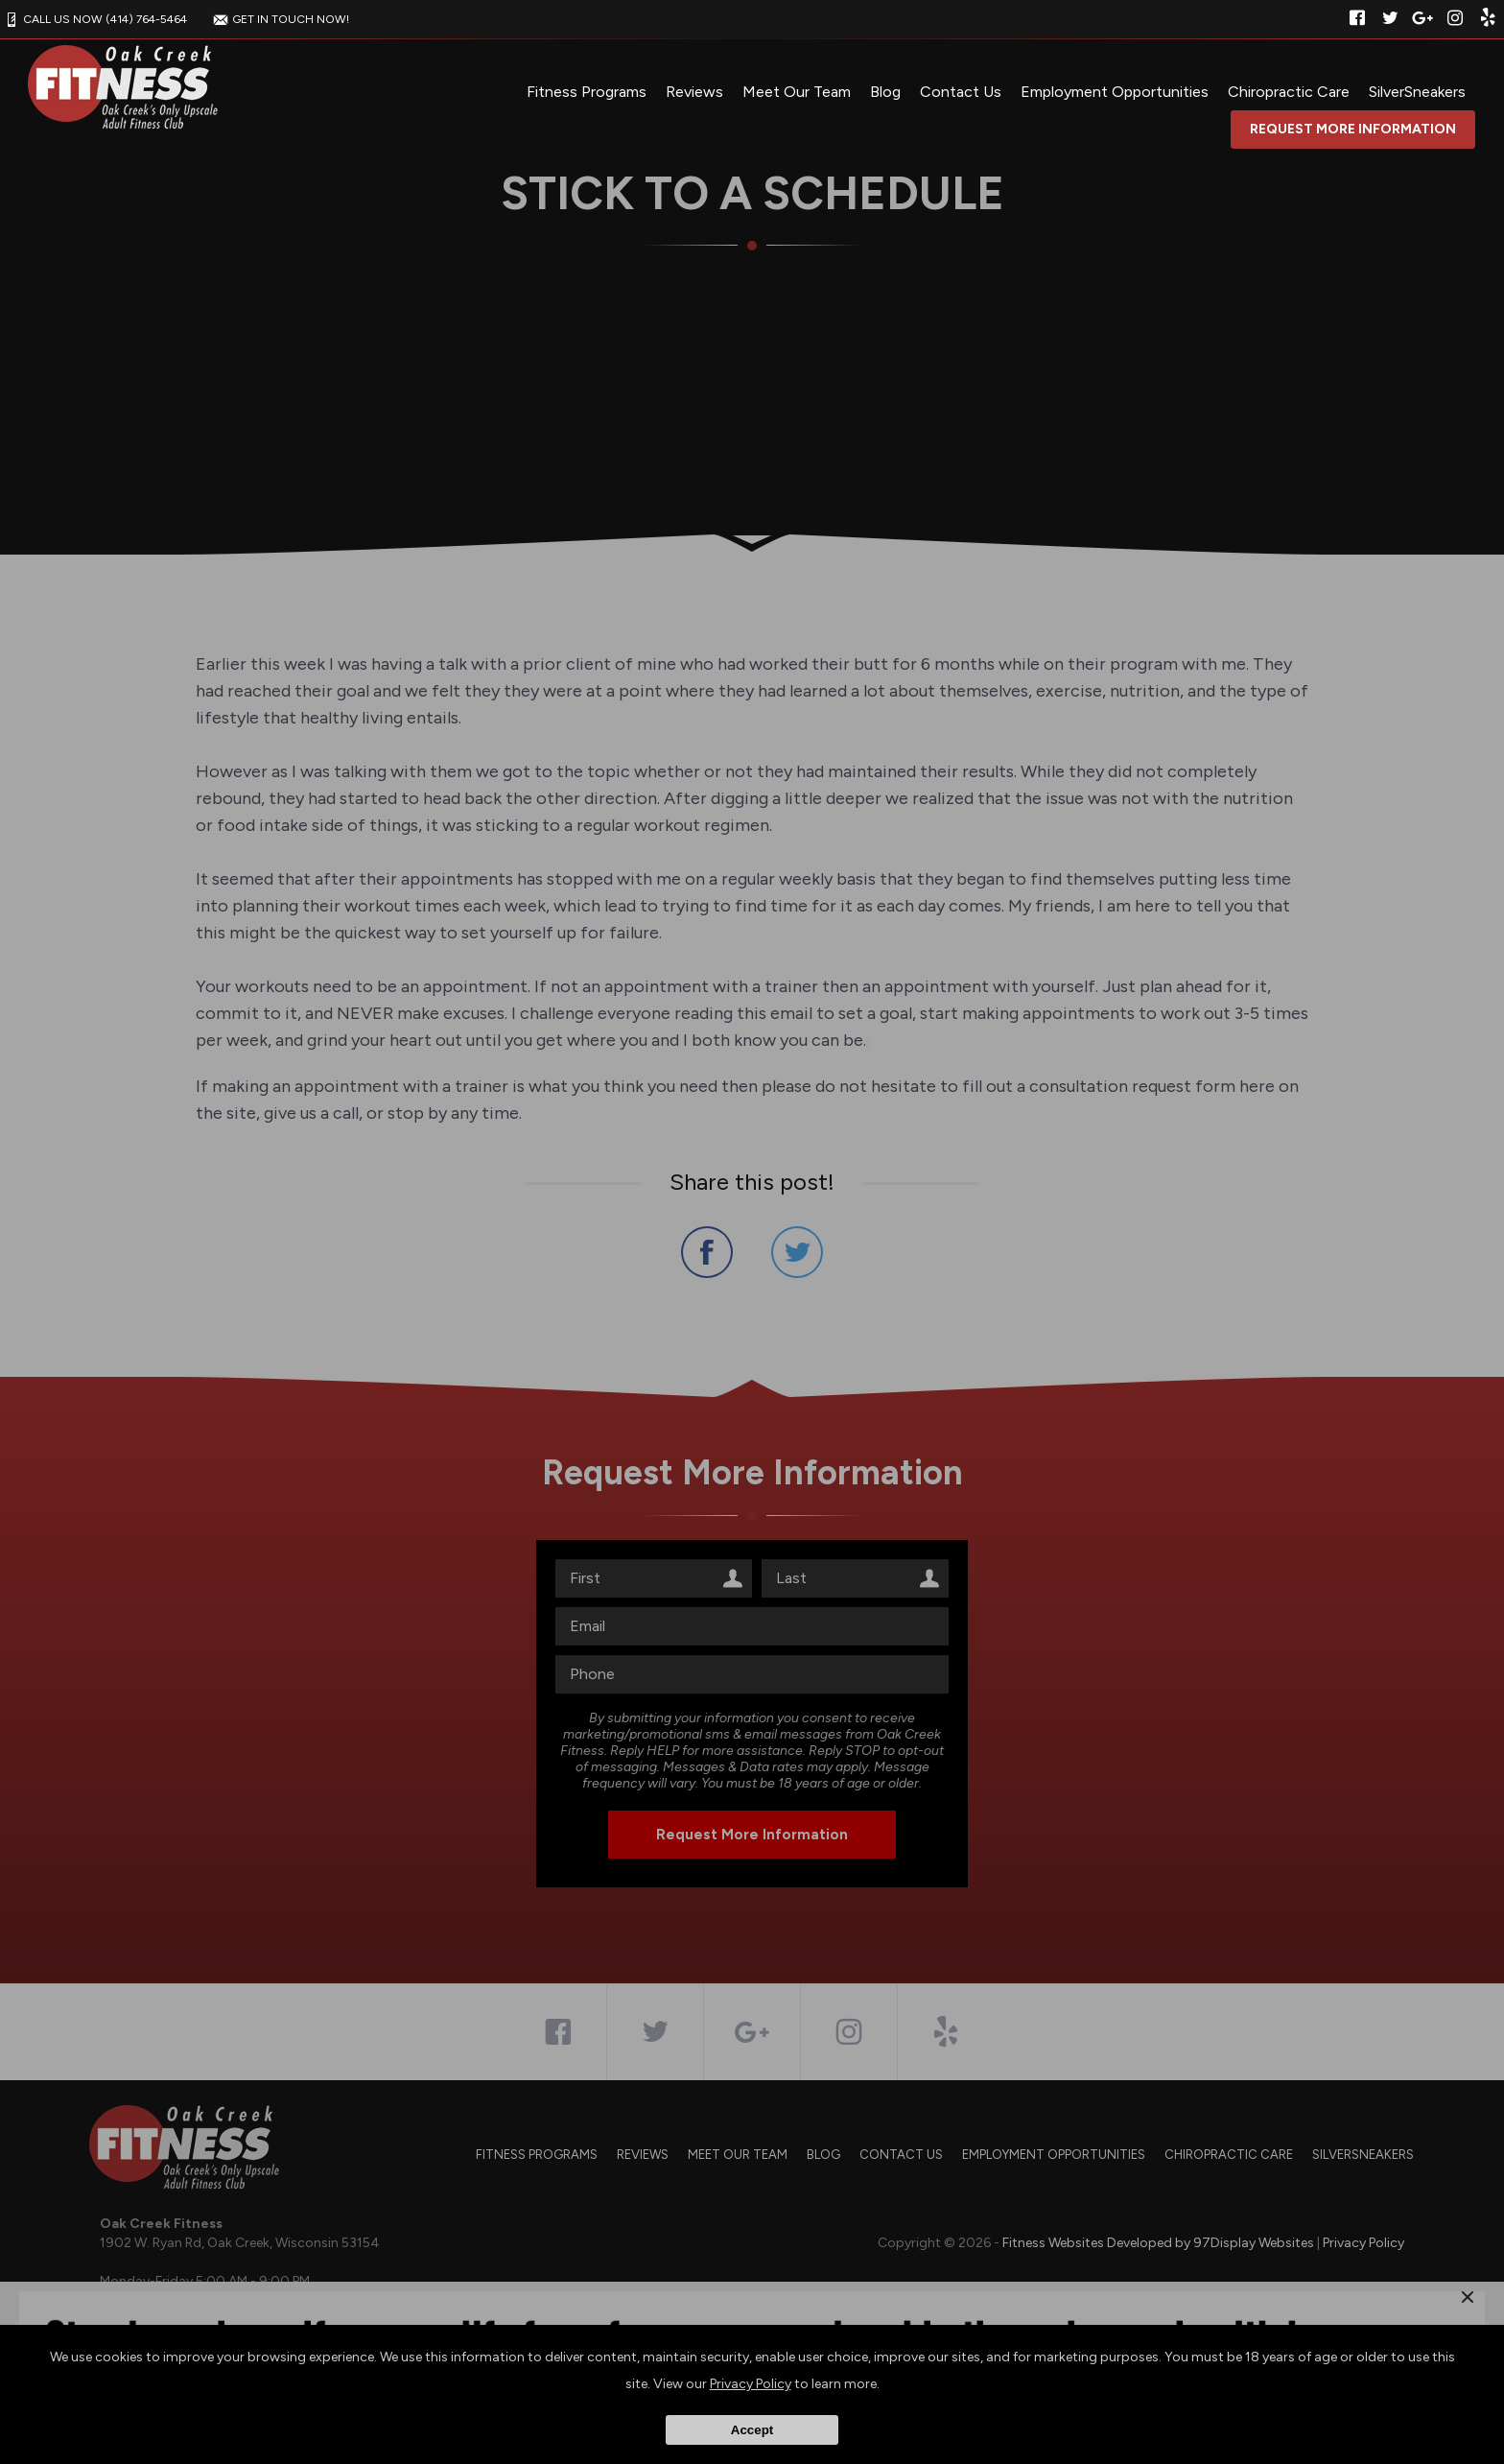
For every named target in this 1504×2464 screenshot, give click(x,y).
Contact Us (960, 92)
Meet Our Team (796, 92)
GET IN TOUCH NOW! (279, 19)
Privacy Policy (750, 2384)
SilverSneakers (1417, 92)
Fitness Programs (586, 92)
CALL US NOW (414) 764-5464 (93, 19)
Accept (752, 2430)
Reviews (694, 92)
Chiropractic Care (1289, 92)
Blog (885, 92)
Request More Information (1353, 129)
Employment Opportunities (1115, 92)
